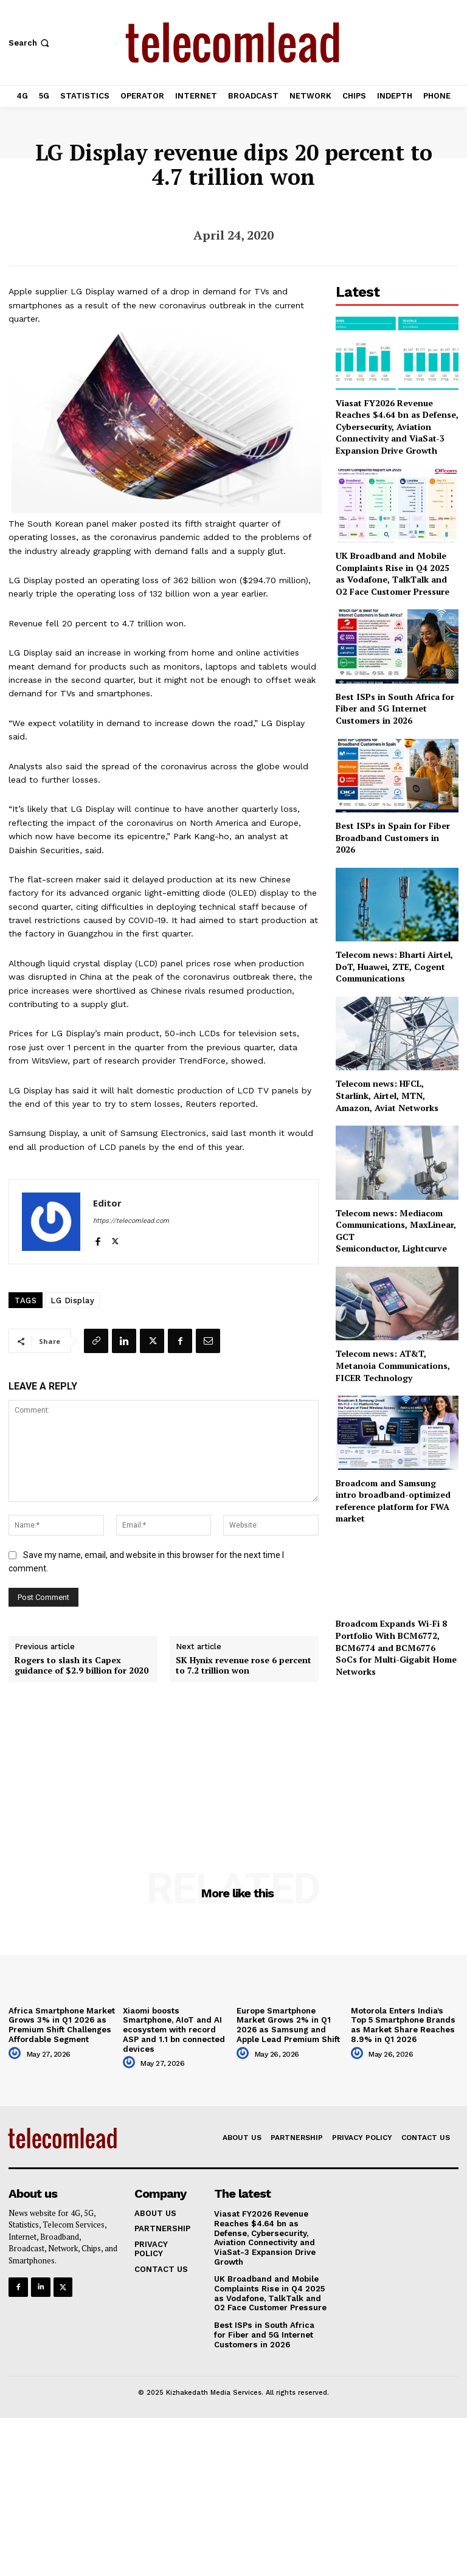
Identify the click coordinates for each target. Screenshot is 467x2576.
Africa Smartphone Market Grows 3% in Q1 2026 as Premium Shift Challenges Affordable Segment (62, 2025)
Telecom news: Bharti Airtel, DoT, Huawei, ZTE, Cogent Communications (394, 966)
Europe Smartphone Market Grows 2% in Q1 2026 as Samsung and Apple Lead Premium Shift (288, 2025)
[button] (30, 43)
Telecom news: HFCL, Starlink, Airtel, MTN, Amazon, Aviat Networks (387, 1095)
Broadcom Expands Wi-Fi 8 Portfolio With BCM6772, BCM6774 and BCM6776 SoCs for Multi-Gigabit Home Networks (396, 1647)
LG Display (72, 1300)
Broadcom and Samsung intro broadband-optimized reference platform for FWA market (393, 1501)
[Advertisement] (397, 1757)
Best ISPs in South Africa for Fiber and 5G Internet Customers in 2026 (395, 708)
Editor (107, 1203)
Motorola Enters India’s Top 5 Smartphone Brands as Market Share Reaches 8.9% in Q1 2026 (403, 2025)
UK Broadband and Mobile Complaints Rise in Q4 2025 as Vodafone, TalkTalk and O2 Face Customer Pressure (392, 573)
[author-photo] (16, 2053)
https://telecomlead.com (131, 1221)
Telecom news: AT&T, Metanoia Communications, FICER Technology (393, 1365)
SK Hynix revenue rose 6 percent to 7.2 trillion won (243, 1665)
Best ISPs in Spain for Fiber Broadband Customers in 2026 (393, 837)
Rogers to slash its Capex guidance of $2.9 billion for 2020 (81, 1665)
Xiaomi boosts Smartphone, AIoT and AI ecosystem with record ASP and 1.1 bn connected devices (173, 2029)
